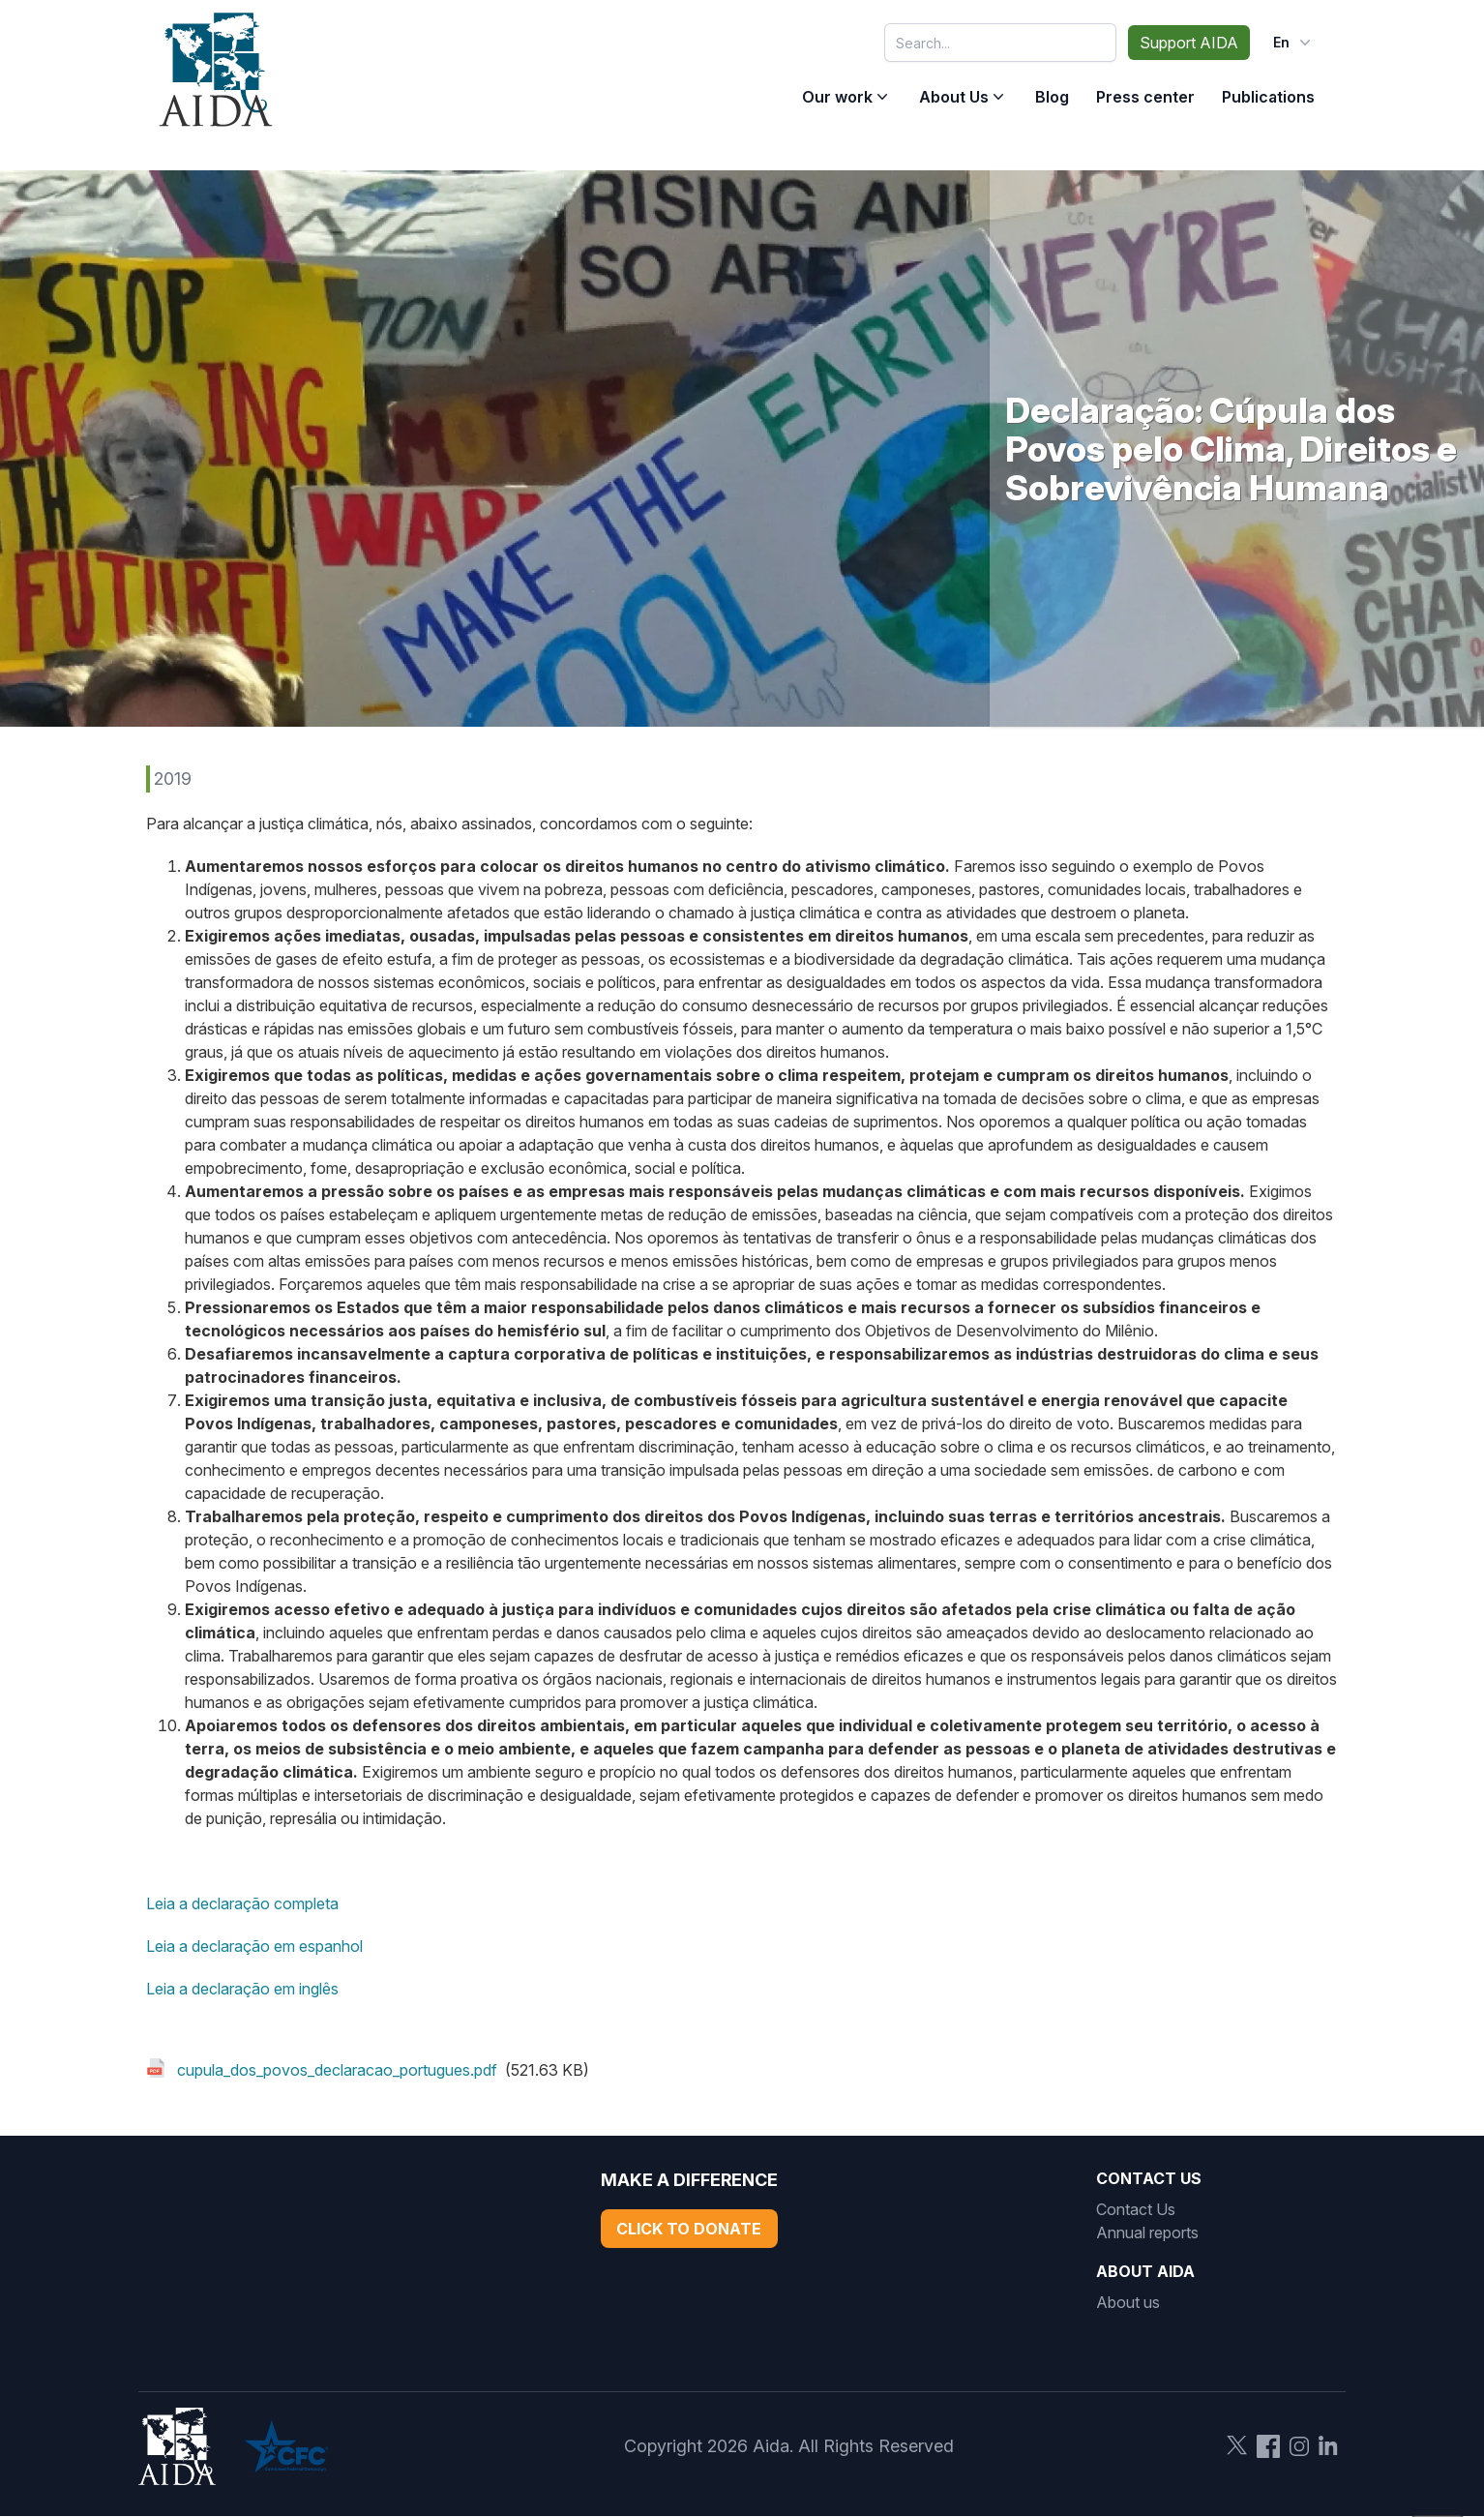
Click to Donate (688, 2228)
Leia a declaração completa (242, 1903)
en (1294, 42)
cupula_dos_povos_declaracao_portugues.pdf (337, 2070)
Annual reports (1147, 2232)
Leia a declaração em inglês (242, 1988)
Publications (1268, 96)
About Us (954, 96)
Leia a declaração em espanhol (254, 1946)
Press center (1145, 96)
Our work (837, 96)
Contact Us (1135, 2209)
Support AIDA (1189, 42)
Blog (1052, 96)
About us (1128, 2302)
